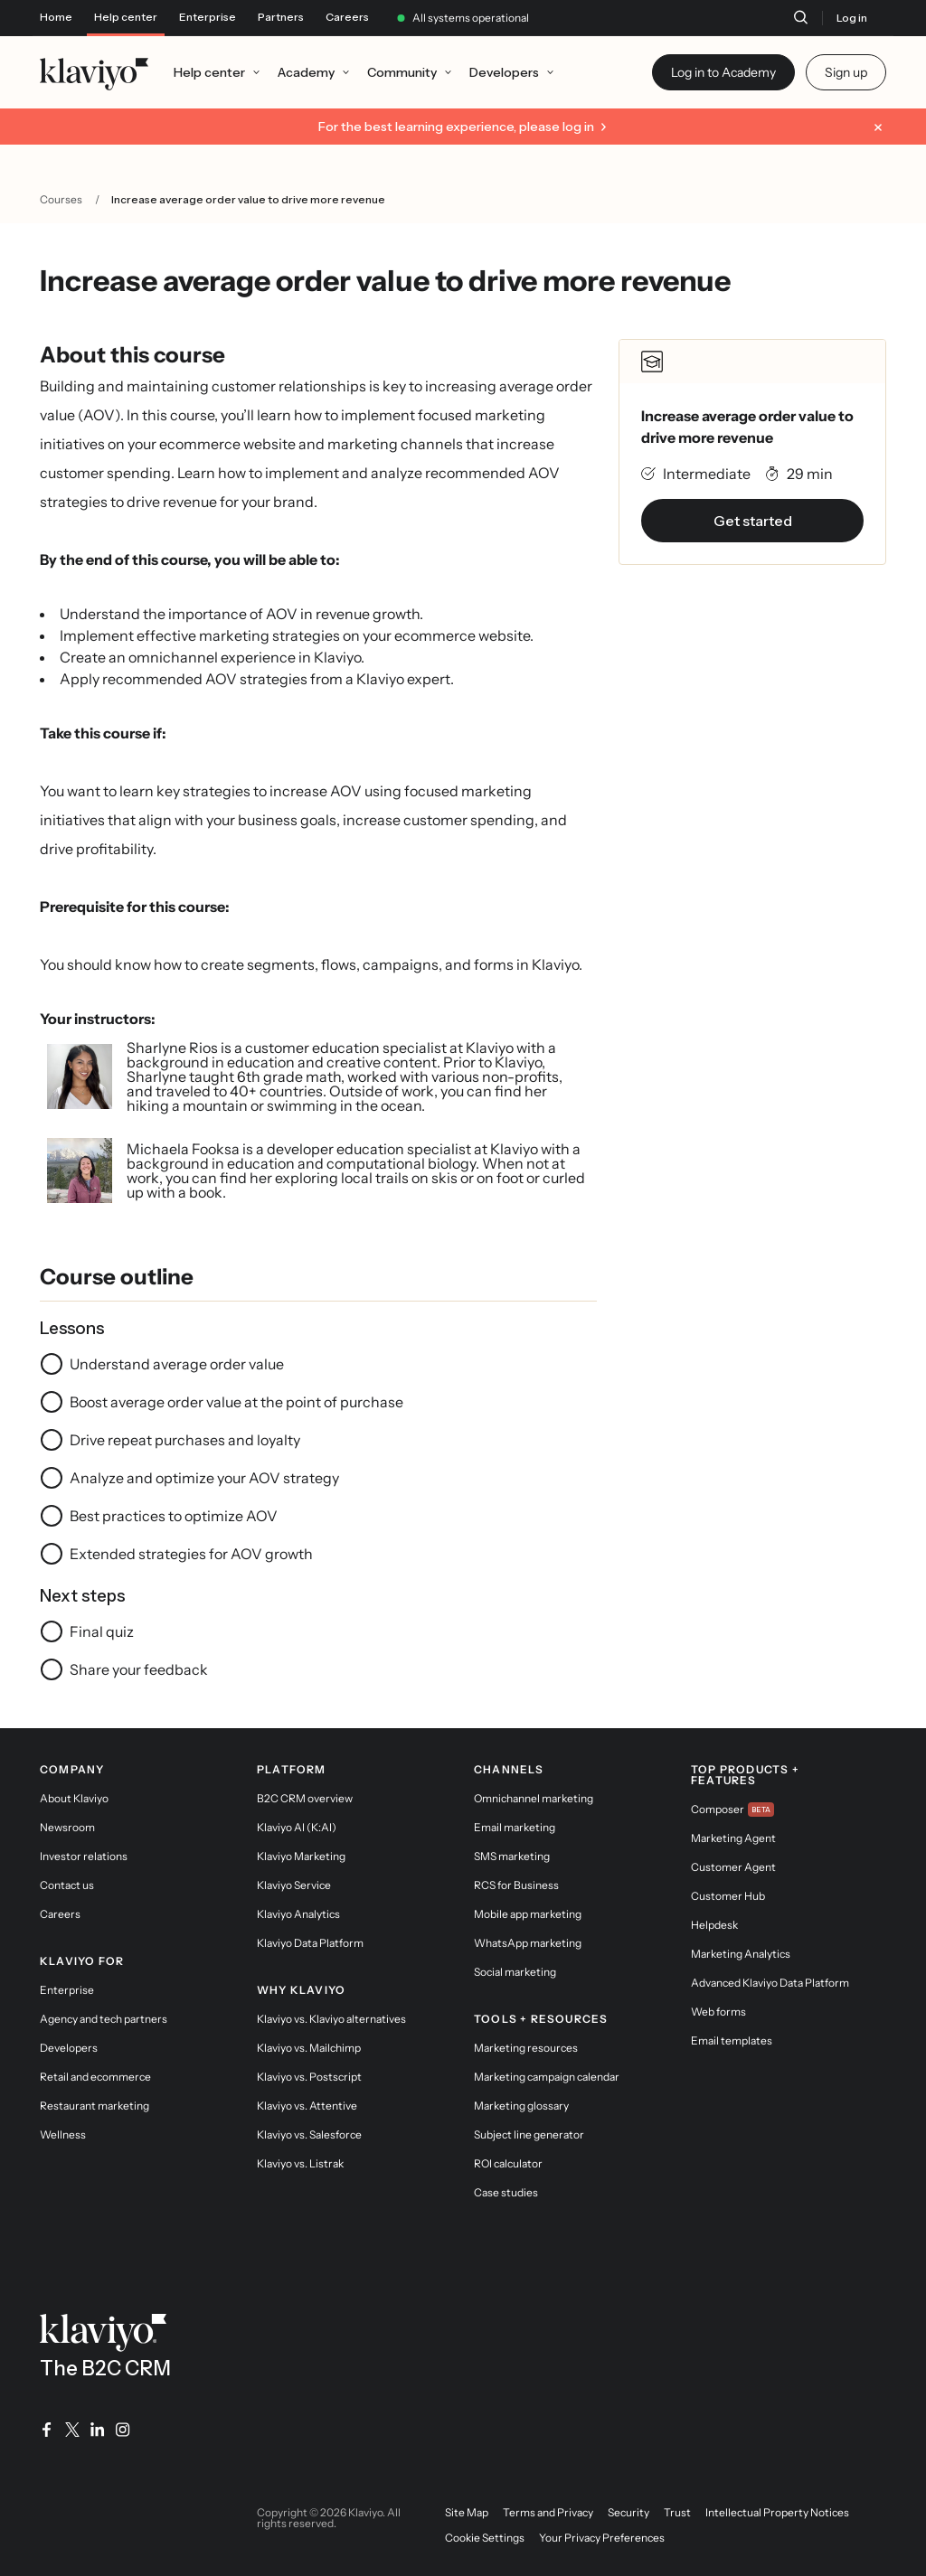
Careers (347, 17)
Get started (752, 521)
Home (56, 17)
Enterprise (207, 17)
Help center (125, 17)
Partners (281, 17)
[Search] (800, 17)
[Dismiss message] (878, 127)
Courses (61, 199)
